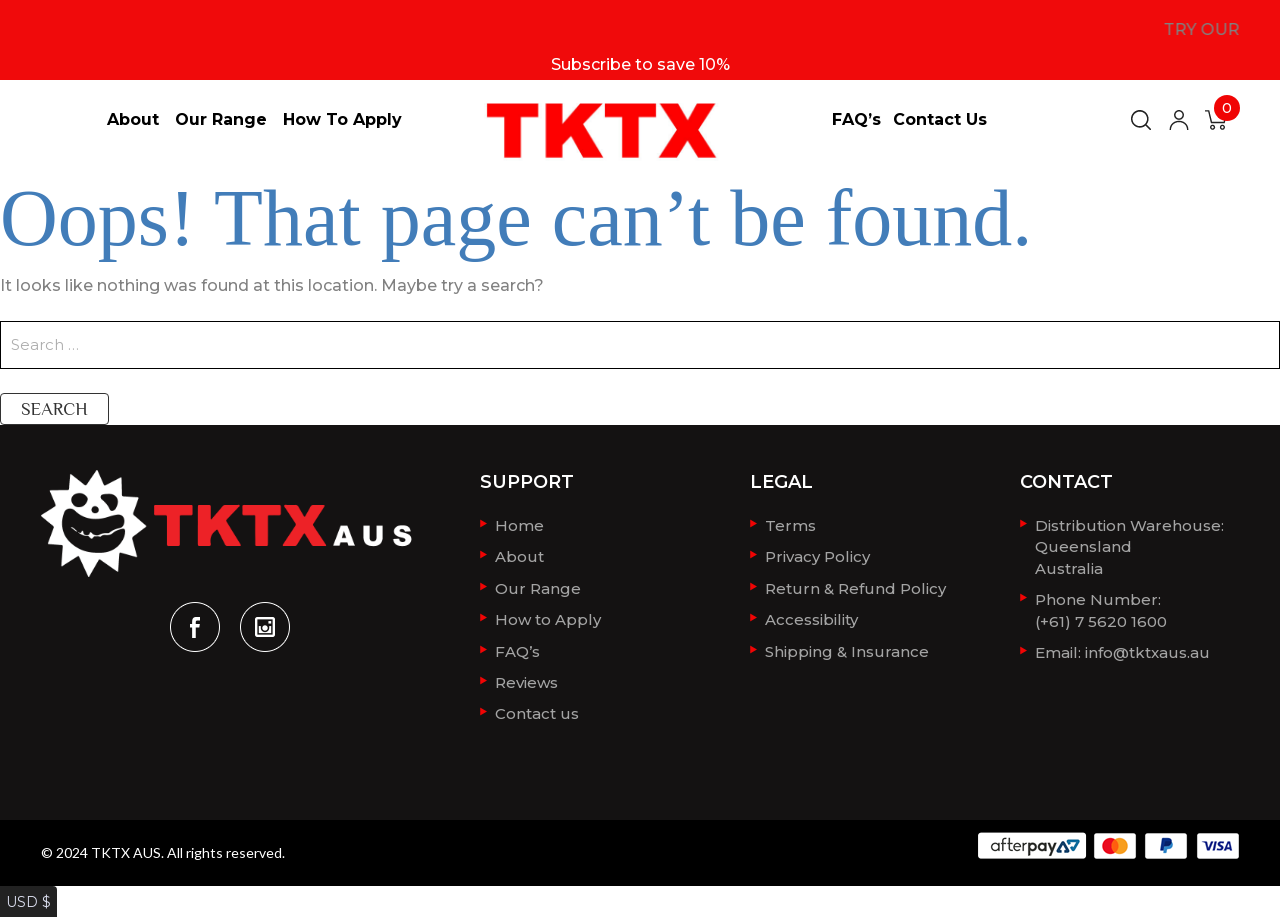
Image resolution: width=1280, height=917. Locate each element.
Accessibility (811, 614)
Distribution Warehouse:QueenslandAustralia (1129, 544)
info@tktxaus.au (1147, 644)
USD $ (24, 885)
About (133, 119)
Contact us (940, 119)
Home (519, 524)
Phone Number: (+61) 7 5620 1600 (1101, 604)
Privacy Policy (817, 554)
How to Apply (342, 119)
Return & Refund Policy (855, 584)
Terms (790, 524)
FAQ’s (856, 119)
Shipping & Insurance (847, 644)
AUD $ (25, 905)
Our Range (221, 119)
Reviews (526, 674)
